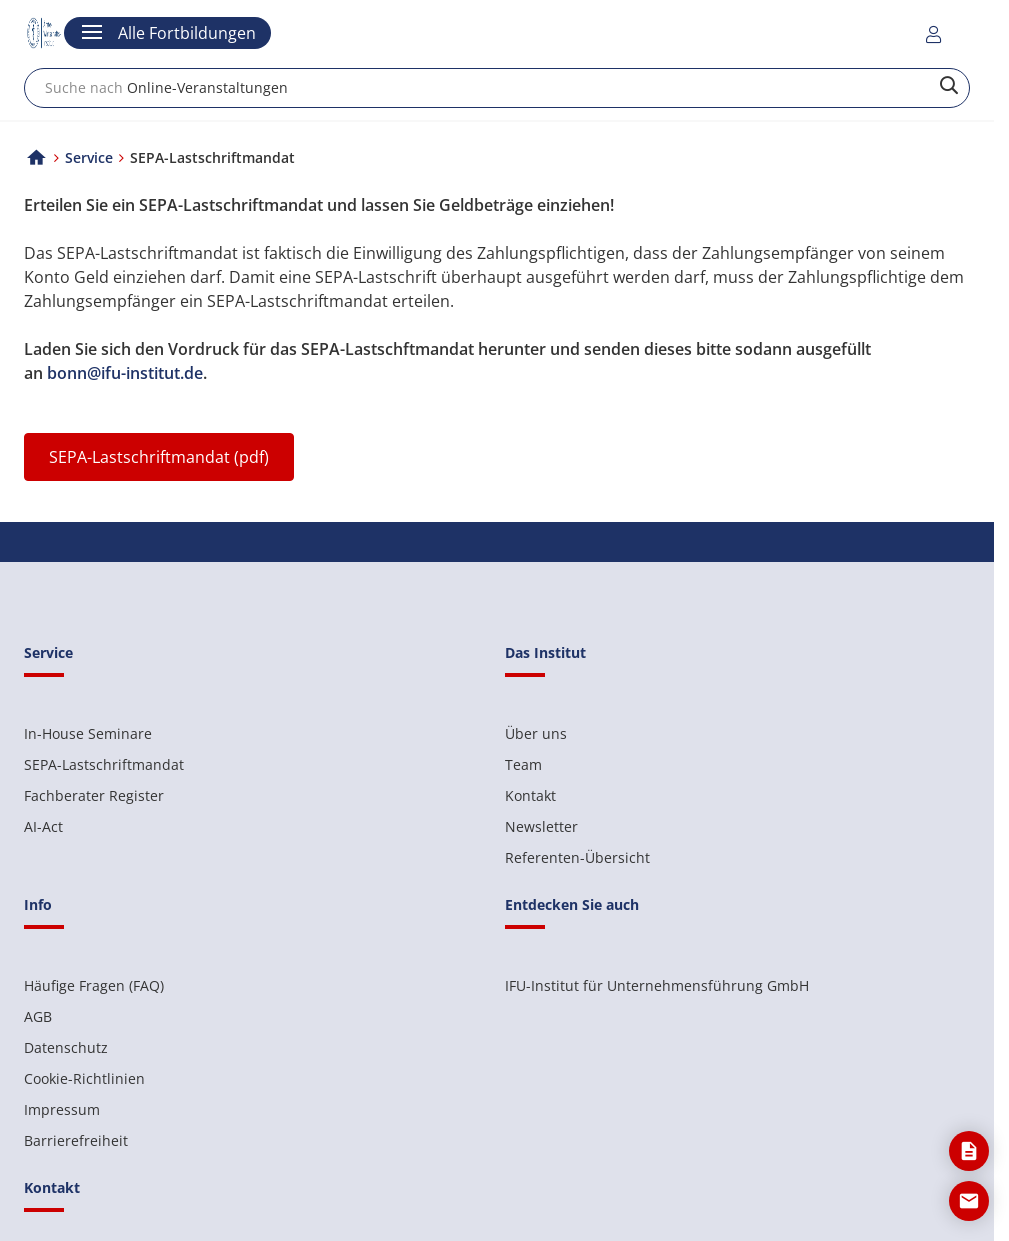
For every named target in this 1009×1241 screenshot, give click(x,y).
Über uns (536, 733)
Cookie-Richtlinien (84, 1078)
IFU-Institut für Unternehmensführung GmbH (657, 985)
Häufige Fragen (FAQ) (94, 985)
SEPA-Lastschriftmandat (104, 764)
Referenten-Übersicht (577, 857)
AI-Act (43, 826)
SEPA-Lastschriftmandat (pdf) (159, 457)
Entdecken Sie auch (572, 904)
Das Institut (545, 652)
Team (523, 764)
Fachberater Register (94, 795)
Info (38, 904)
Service (89, 157)
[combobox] (497, 88)
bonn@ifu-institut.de (125, 373)
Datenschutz (66, 1047)
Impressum (62, 1109)
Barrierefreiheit (76, 1140)
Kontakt (530, 795)
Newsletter (541, 826)
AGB (38, 1016)
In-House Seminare (88, 733)
